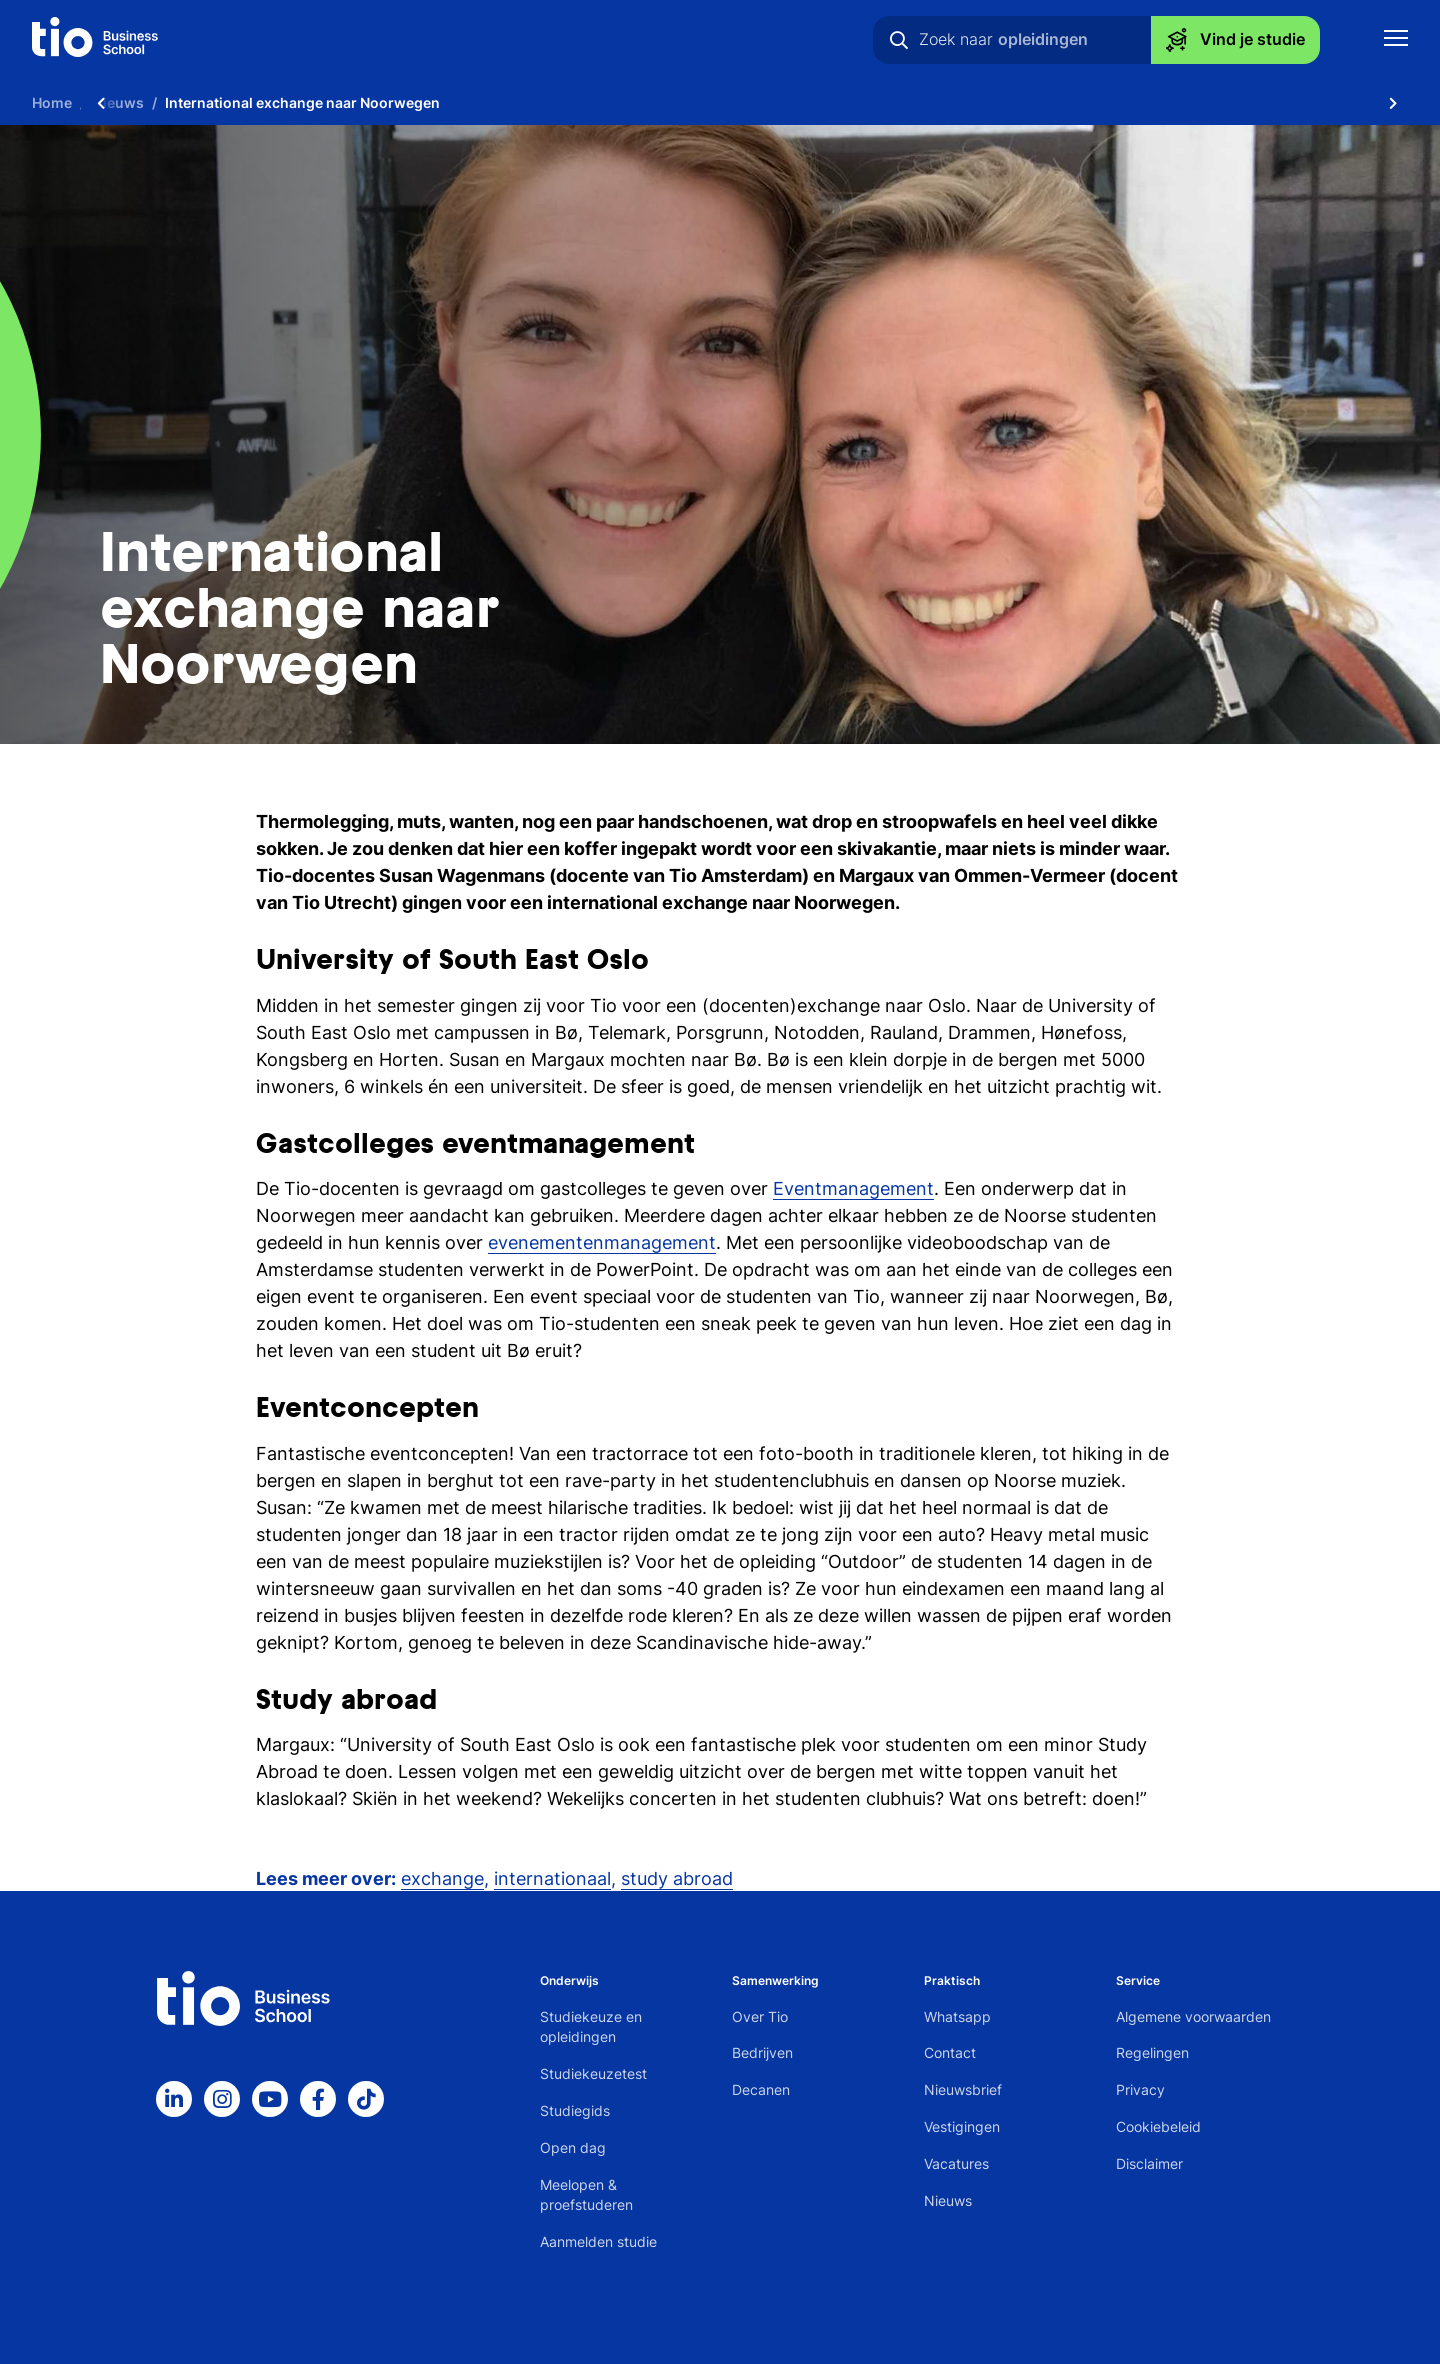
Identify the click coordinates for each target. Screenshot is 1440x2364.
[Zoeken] (899, 40)
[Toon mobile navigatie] (1396, 40)
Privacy (1140, 2089)
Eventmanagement (853, 1188)
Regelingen (1152, 2052)
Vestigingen (962, 2126)
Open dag (573, 2147)
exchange (442, 1878)
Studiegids (575, 2110)
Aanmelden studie (598, 2241)
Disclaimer (1149, 2163)
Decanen (761, 2089)
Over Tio (760, 2016)
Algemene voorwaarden (1193, 2016)
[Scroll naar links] (101, 102)
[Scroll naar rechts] (1393, 102)
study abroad (677, 1878)
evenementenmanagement (602, 1242)
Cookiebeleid (1158, 2126)
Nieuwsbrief (963, 2089)
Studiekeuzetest (593, 2073)
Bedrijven (762, 2052)
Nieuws (948, 2200)
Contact (950, 2052)
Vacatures (956, 2163)
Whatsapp (957, 2016)
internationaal (552, 1878)
